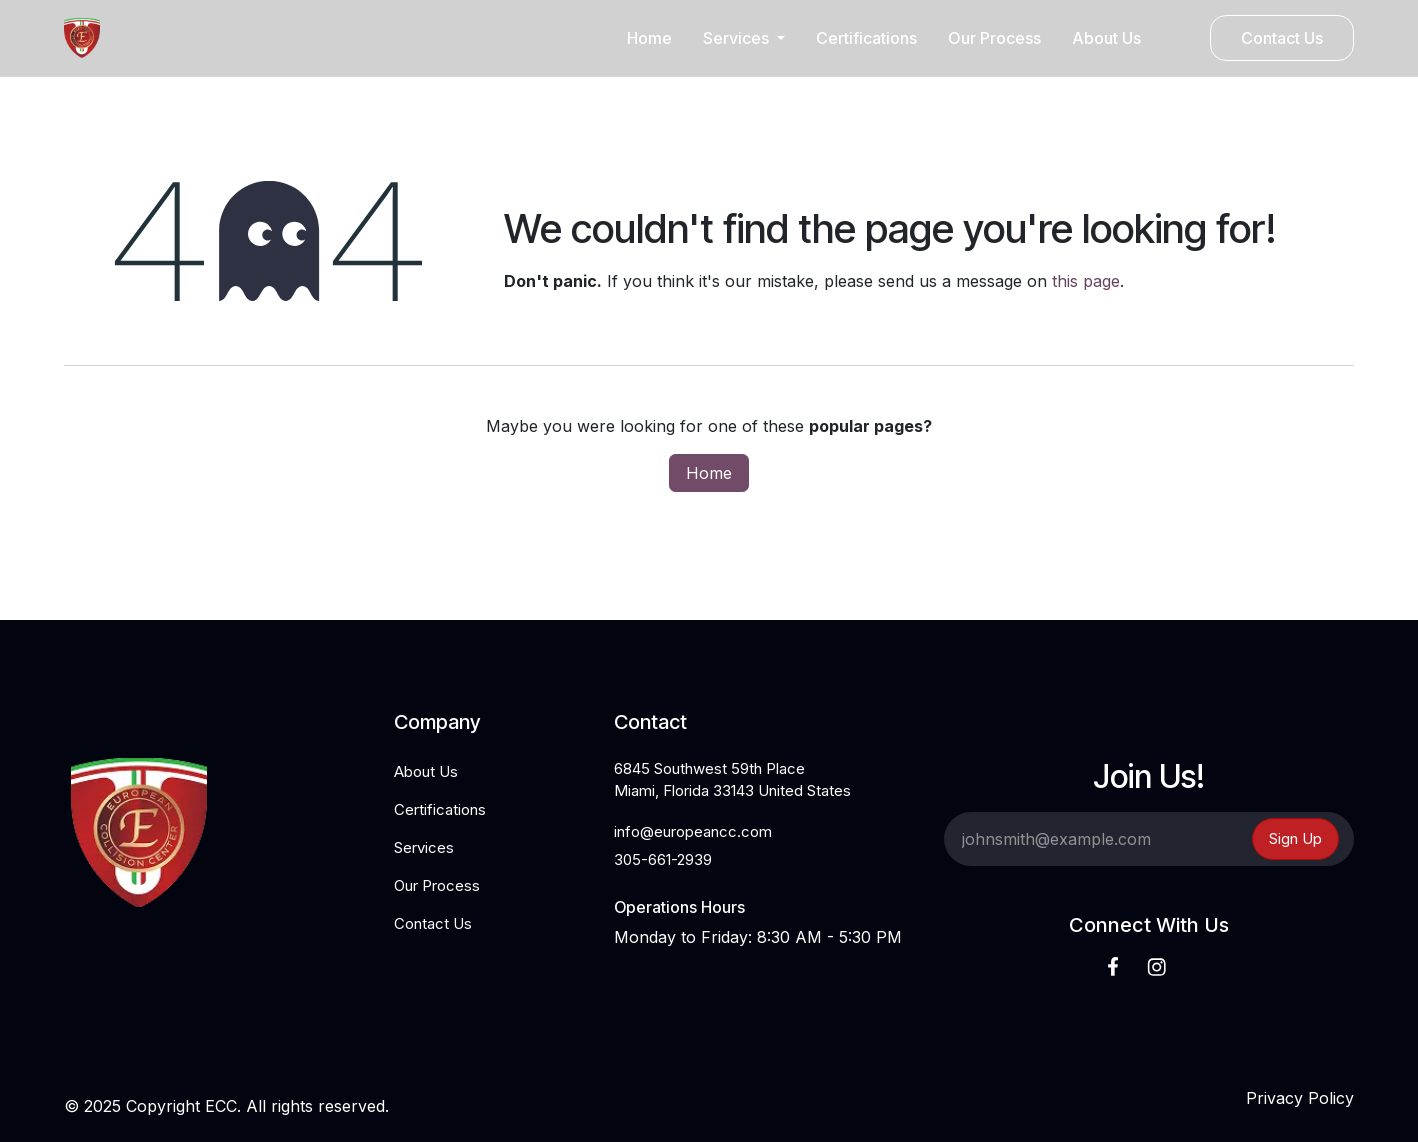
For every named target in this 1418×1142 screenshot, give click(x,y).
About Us (426, 771)
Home (709, 473)
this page (1086, 281)
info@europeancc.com (693, 831)
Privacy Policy (1300, 1098)
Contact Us (1282, 38)
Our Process (437, 885)
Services (424, 847)
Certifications (440, 809)
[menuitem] (649, 38)
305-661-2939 (663, 859)
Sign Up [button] (1295, 838)
